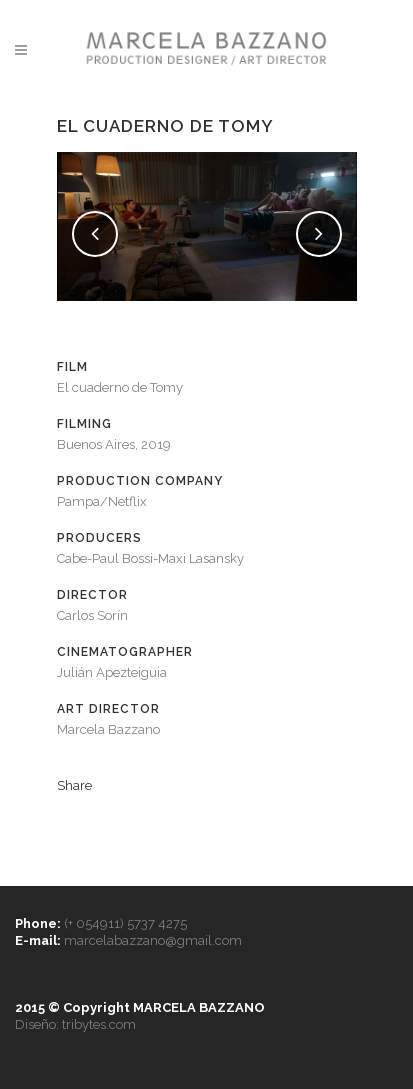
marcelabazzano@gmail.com (153, 940)
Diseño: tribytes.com (75, 1024)
